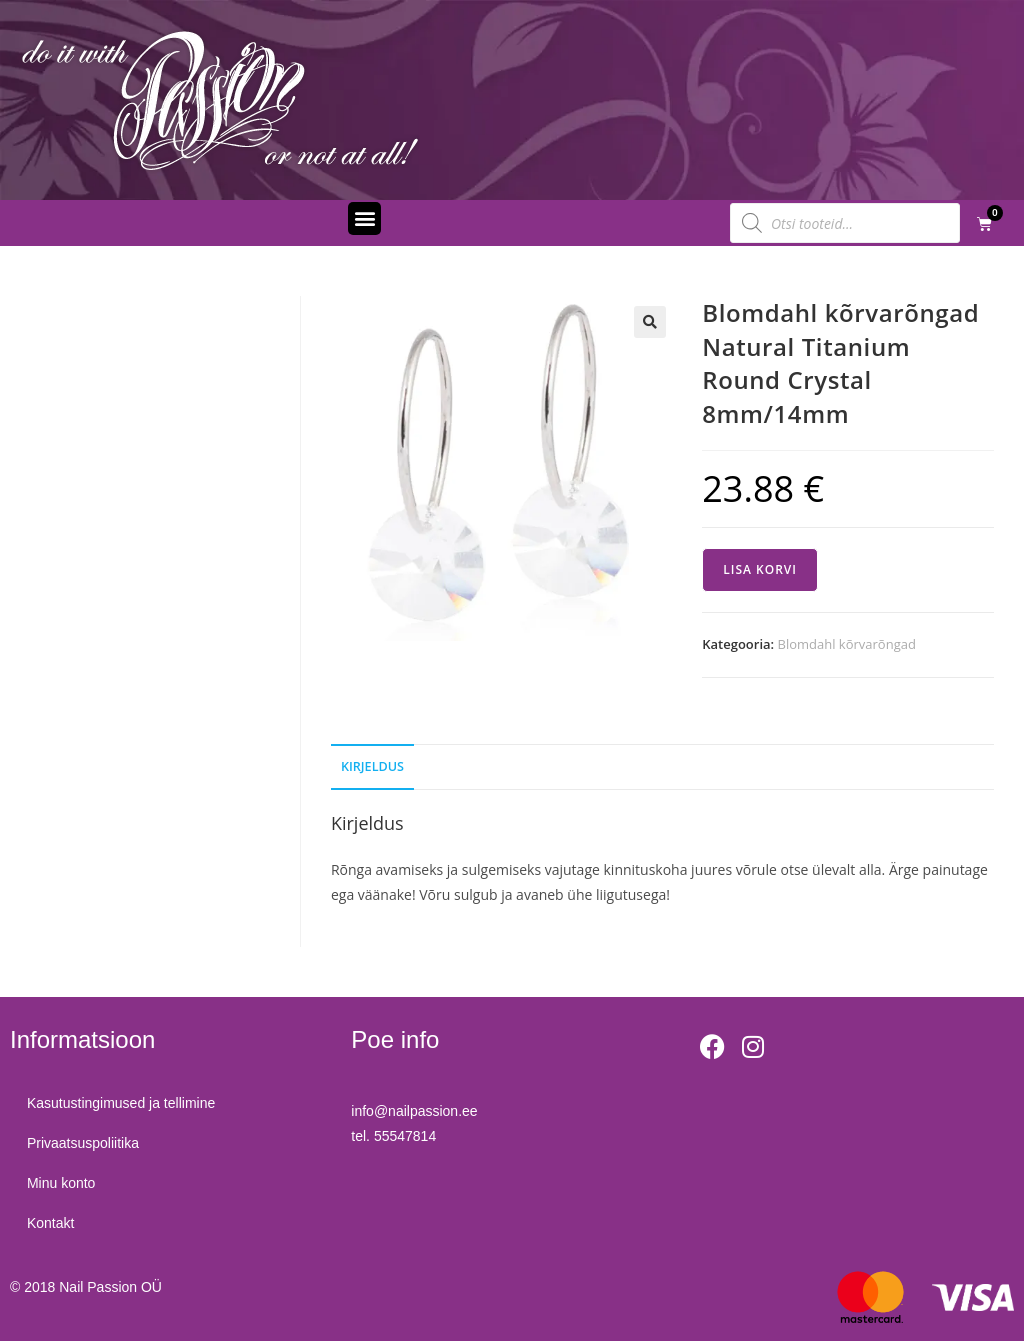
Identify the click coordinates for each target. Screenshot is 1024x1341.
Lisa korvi (760, 569)
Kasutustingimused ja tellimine (124, 1103)
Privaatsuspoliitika (86, 1143)
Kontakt (53, 1223)
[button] (364, 218)
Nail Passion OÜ (110, 1287)
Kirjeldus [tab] (372, 766)
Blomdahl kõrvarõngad (847, 644)
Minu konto (64, 1183)
